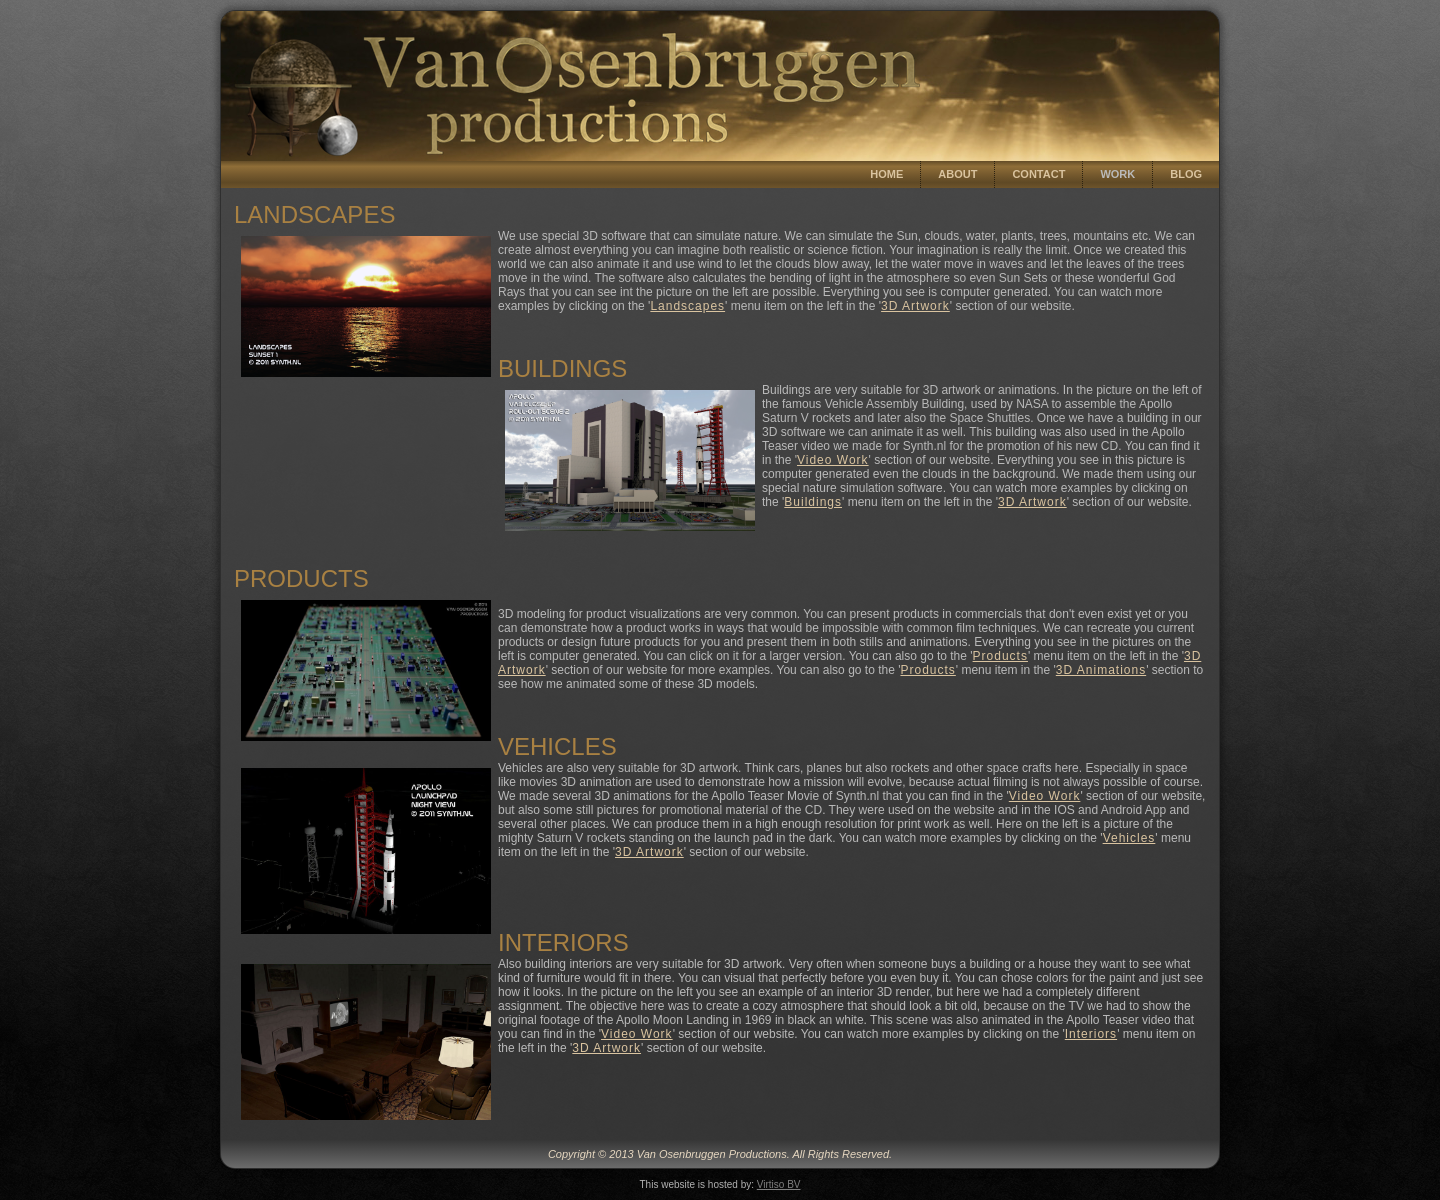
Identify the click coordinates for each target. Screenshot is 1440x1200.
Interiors (1091, 1034)
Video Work (833, 460)
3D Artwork (915, 306)
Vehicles (1129, 838)
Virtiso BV (779, 1184)
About (957, 174)
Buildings (813, 502)
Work (1117, 174)
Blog (1186, 174)
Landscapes (687, 306)
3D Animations (1101, 670)
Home (886, 174)
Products (1000, 656)
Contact (1038, 174)
